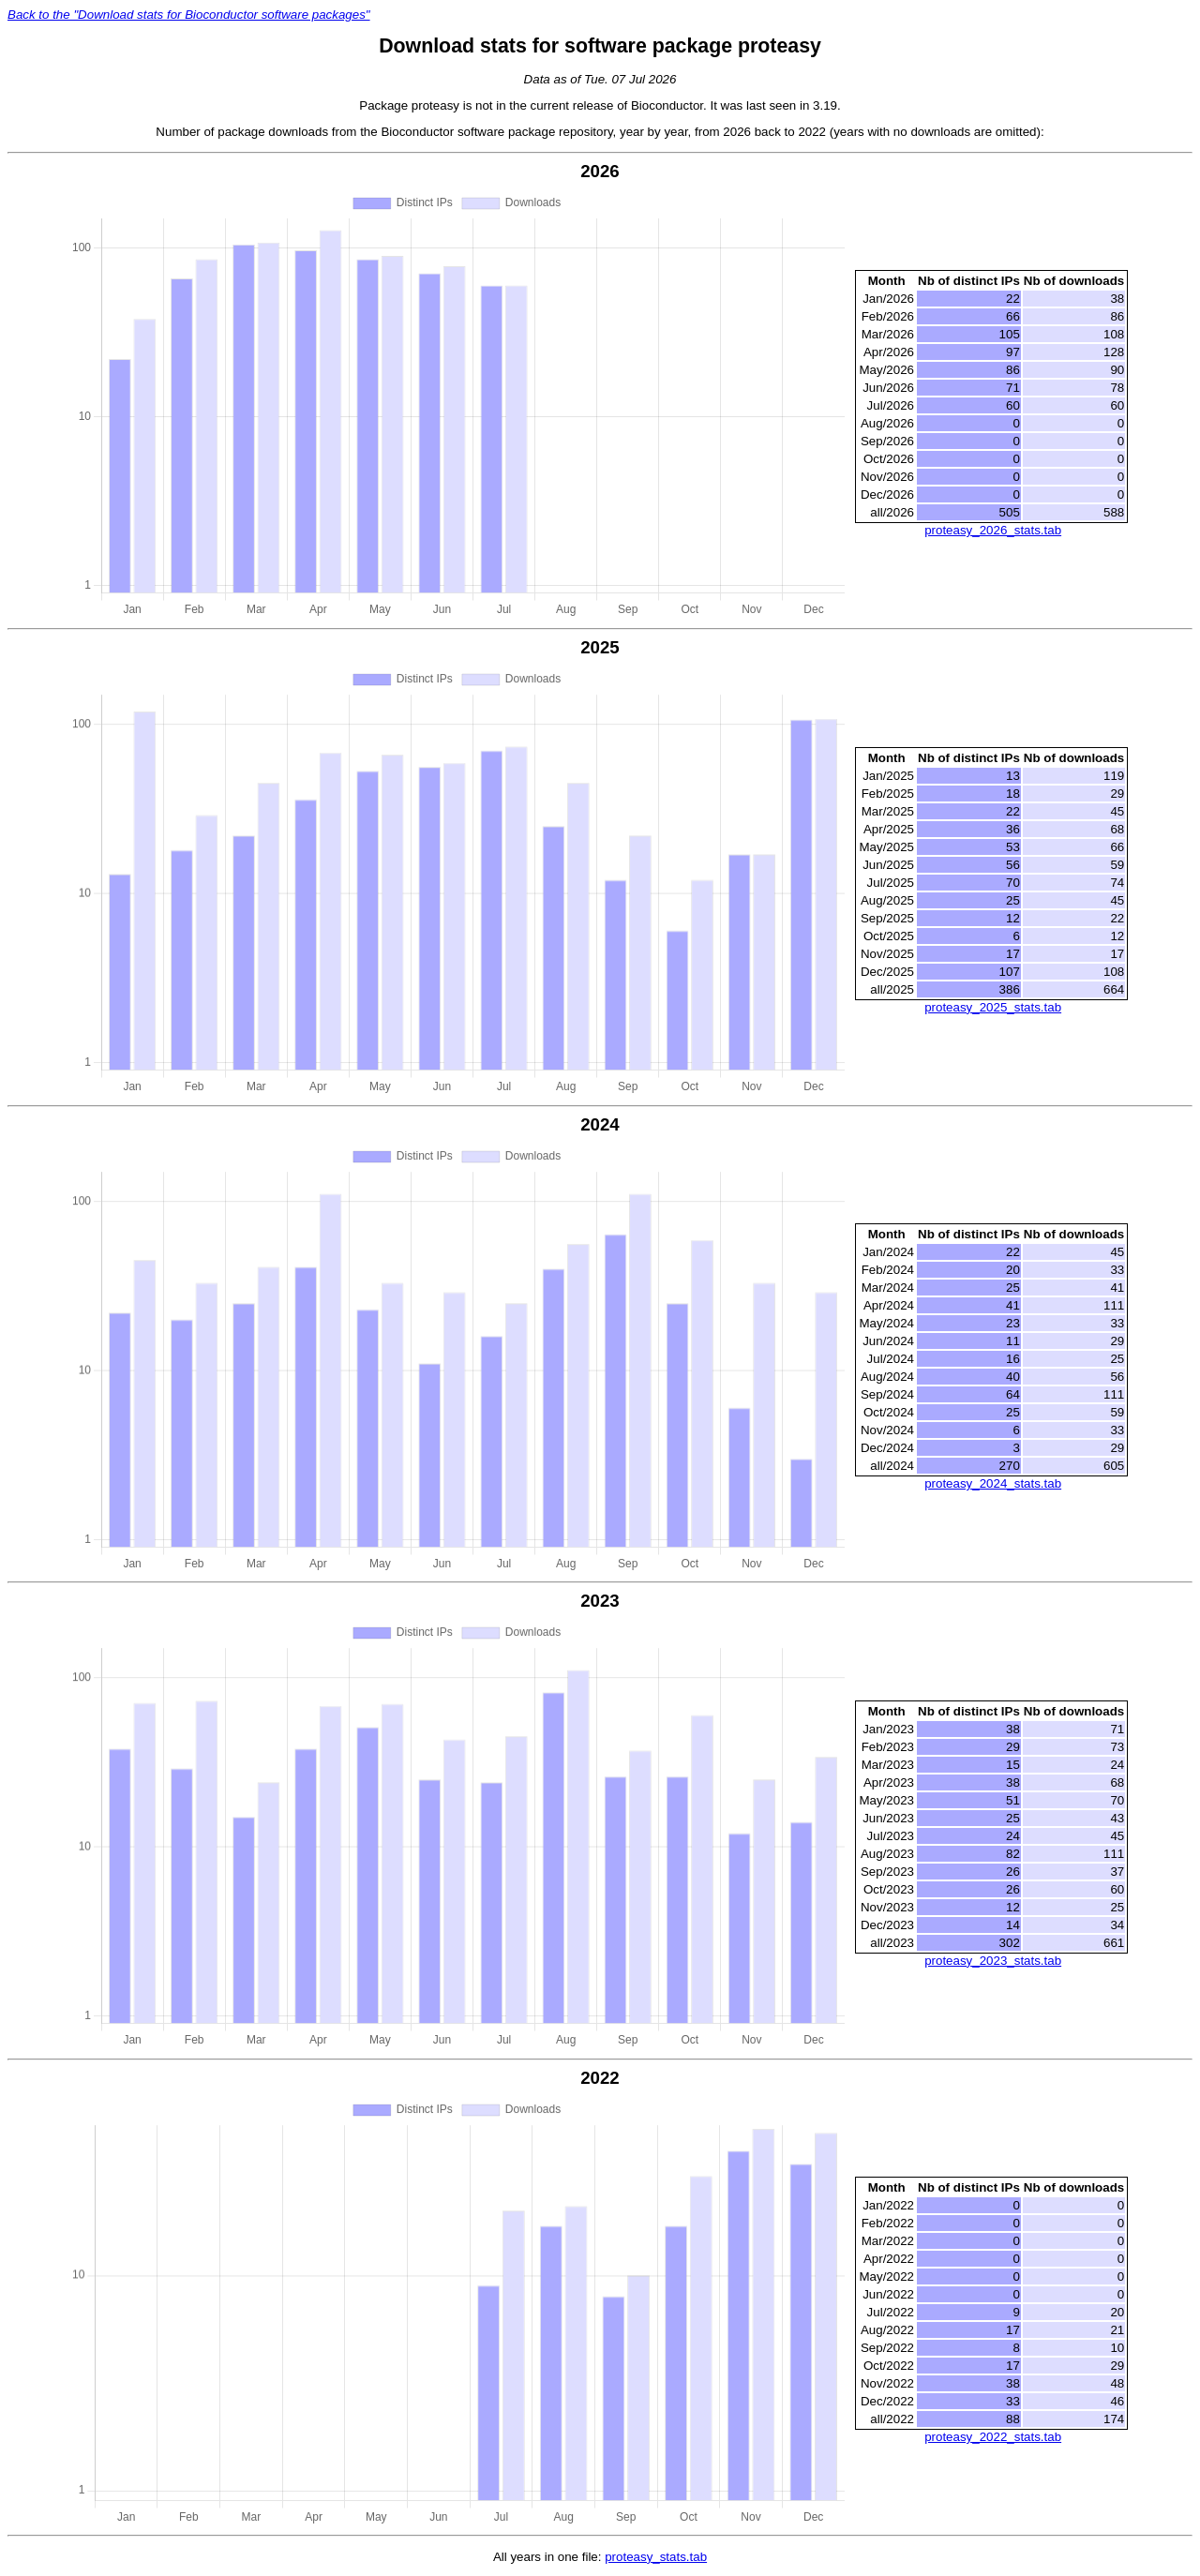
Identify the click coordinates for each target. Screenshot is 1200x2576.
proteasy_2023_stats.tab (992, 1961)
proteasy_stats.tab (656, 2557)
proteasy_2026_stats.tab (992, 530)
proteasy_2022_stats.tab (992, 2437)
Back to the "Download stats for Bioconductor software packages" (189, 14)
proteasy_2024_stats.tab (992, 1483)
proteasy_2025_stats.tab (992, 1007)
